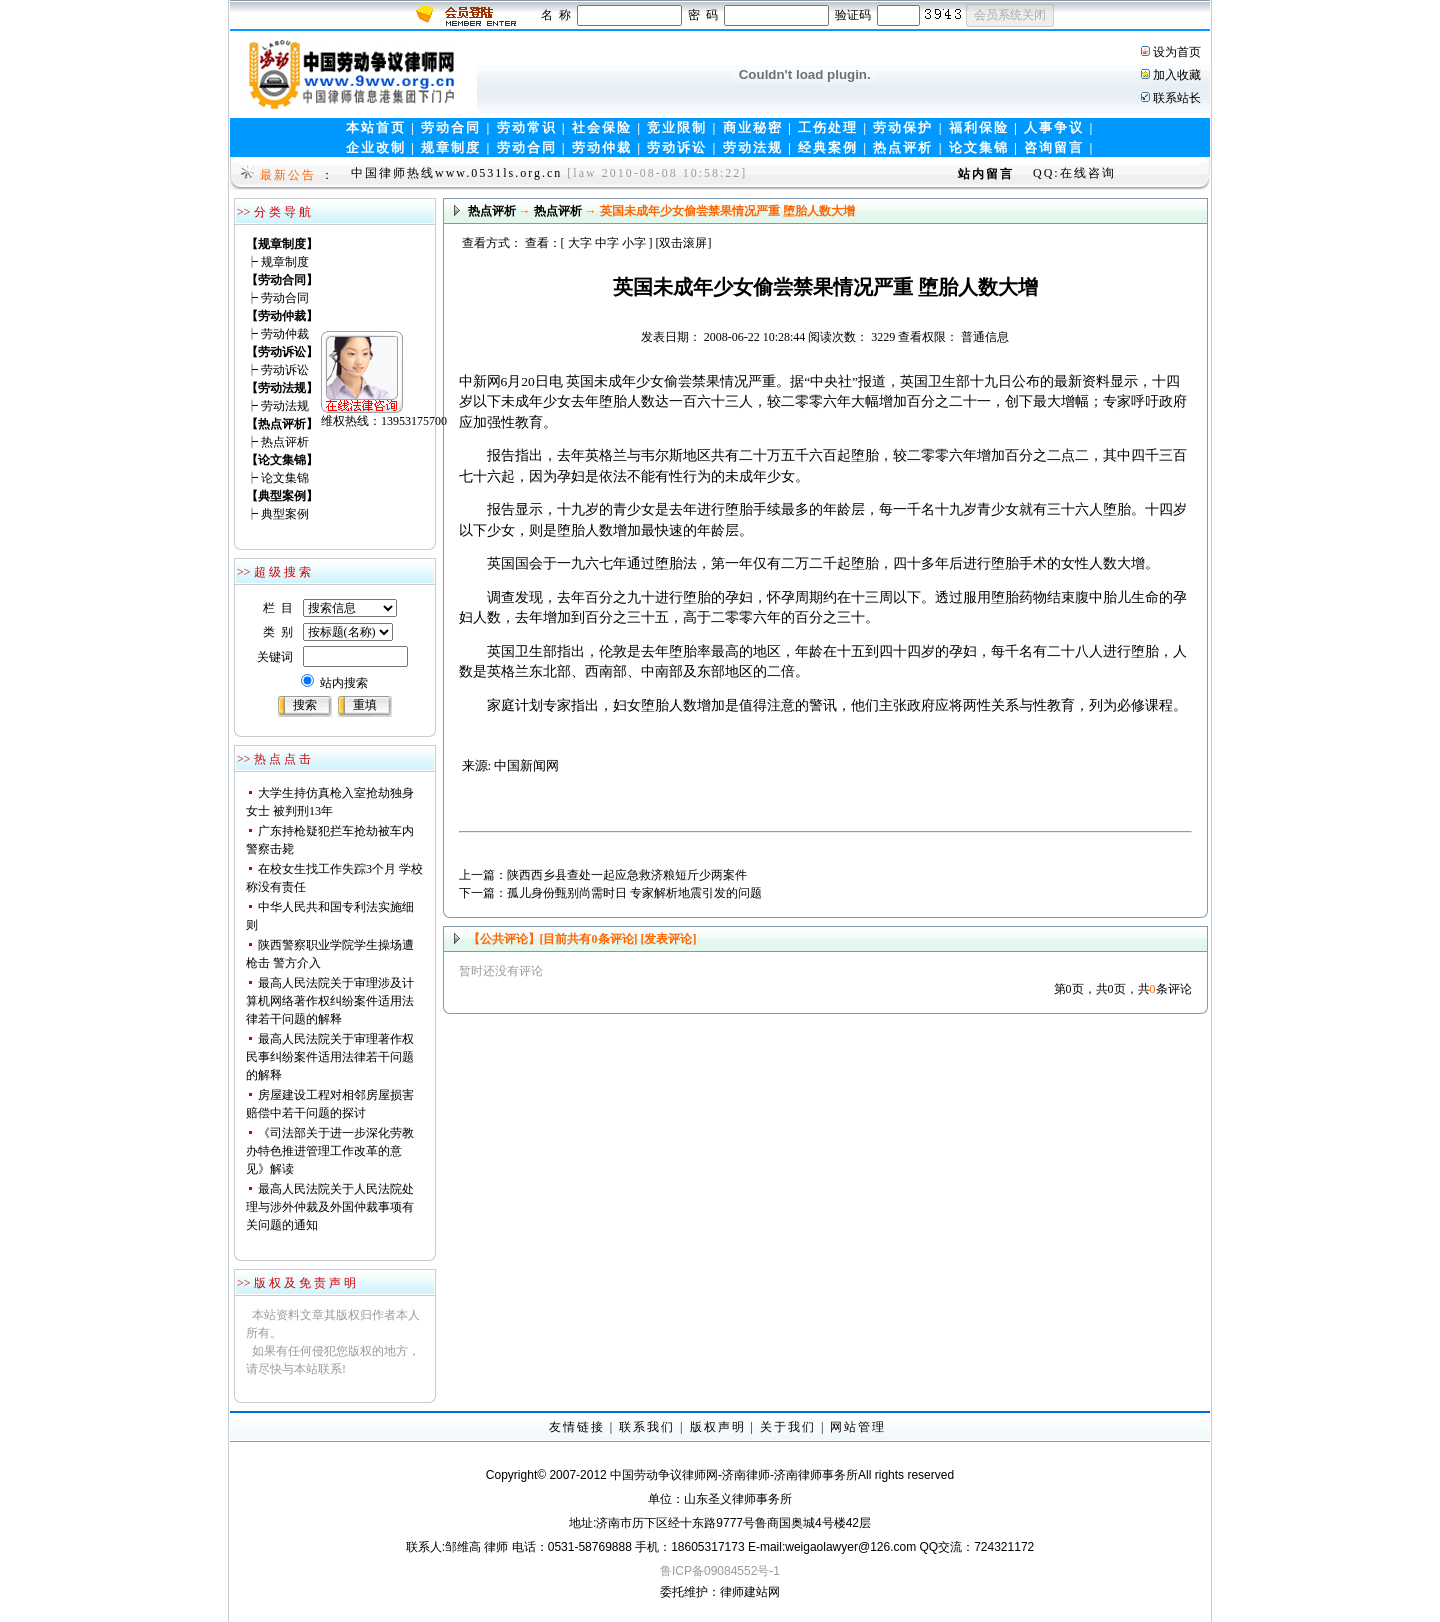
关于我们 (788, 1427)
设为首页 (1177, 52)
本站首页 (376, 127)
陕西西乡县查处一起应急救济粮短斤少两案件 (627, 875)
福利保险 (979, 127)
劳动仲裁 (602, 147)
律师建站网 (750, 1592)
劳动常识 (527, 127)
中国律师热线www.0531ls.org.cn (456, 173)
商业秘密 (753, 127)
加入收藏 (1177, 75)
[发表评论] (667, 939)
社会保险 (602, 127)
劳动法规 (753, 147)
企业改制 (376, 147)
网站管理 (858, 1427)
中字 (607, 243)
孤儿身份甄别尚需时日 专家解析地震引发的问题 (634, 893)
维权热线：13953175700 (319, 356)
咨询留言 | (1059, 147)
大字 (580, 243)
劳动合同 (451, 127)
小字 (634, 243)
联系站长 (1177, 98)
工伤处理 (828, 127)
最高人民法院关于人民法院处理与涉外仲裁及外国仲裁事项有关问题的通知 (330, 1207)
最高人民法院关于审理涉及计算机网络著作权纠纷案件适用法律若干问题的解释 (330, 1001)
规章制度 (451, 147)
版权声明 (718, 1427)
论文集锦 (979, 147)
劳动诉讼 (677, 147)
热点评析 (903, 147)
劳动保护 (903, 127)
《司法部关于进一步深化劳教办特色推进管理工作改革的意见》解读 (330, 1151)
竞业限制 (677, 127)
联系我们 (647, 1427)
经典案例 (828, 147)
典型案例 (285, 514)
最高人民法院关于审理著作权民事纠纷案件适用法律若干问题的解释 (330, 1057)
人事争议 (1054, 127)
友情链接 (577, 1427)
